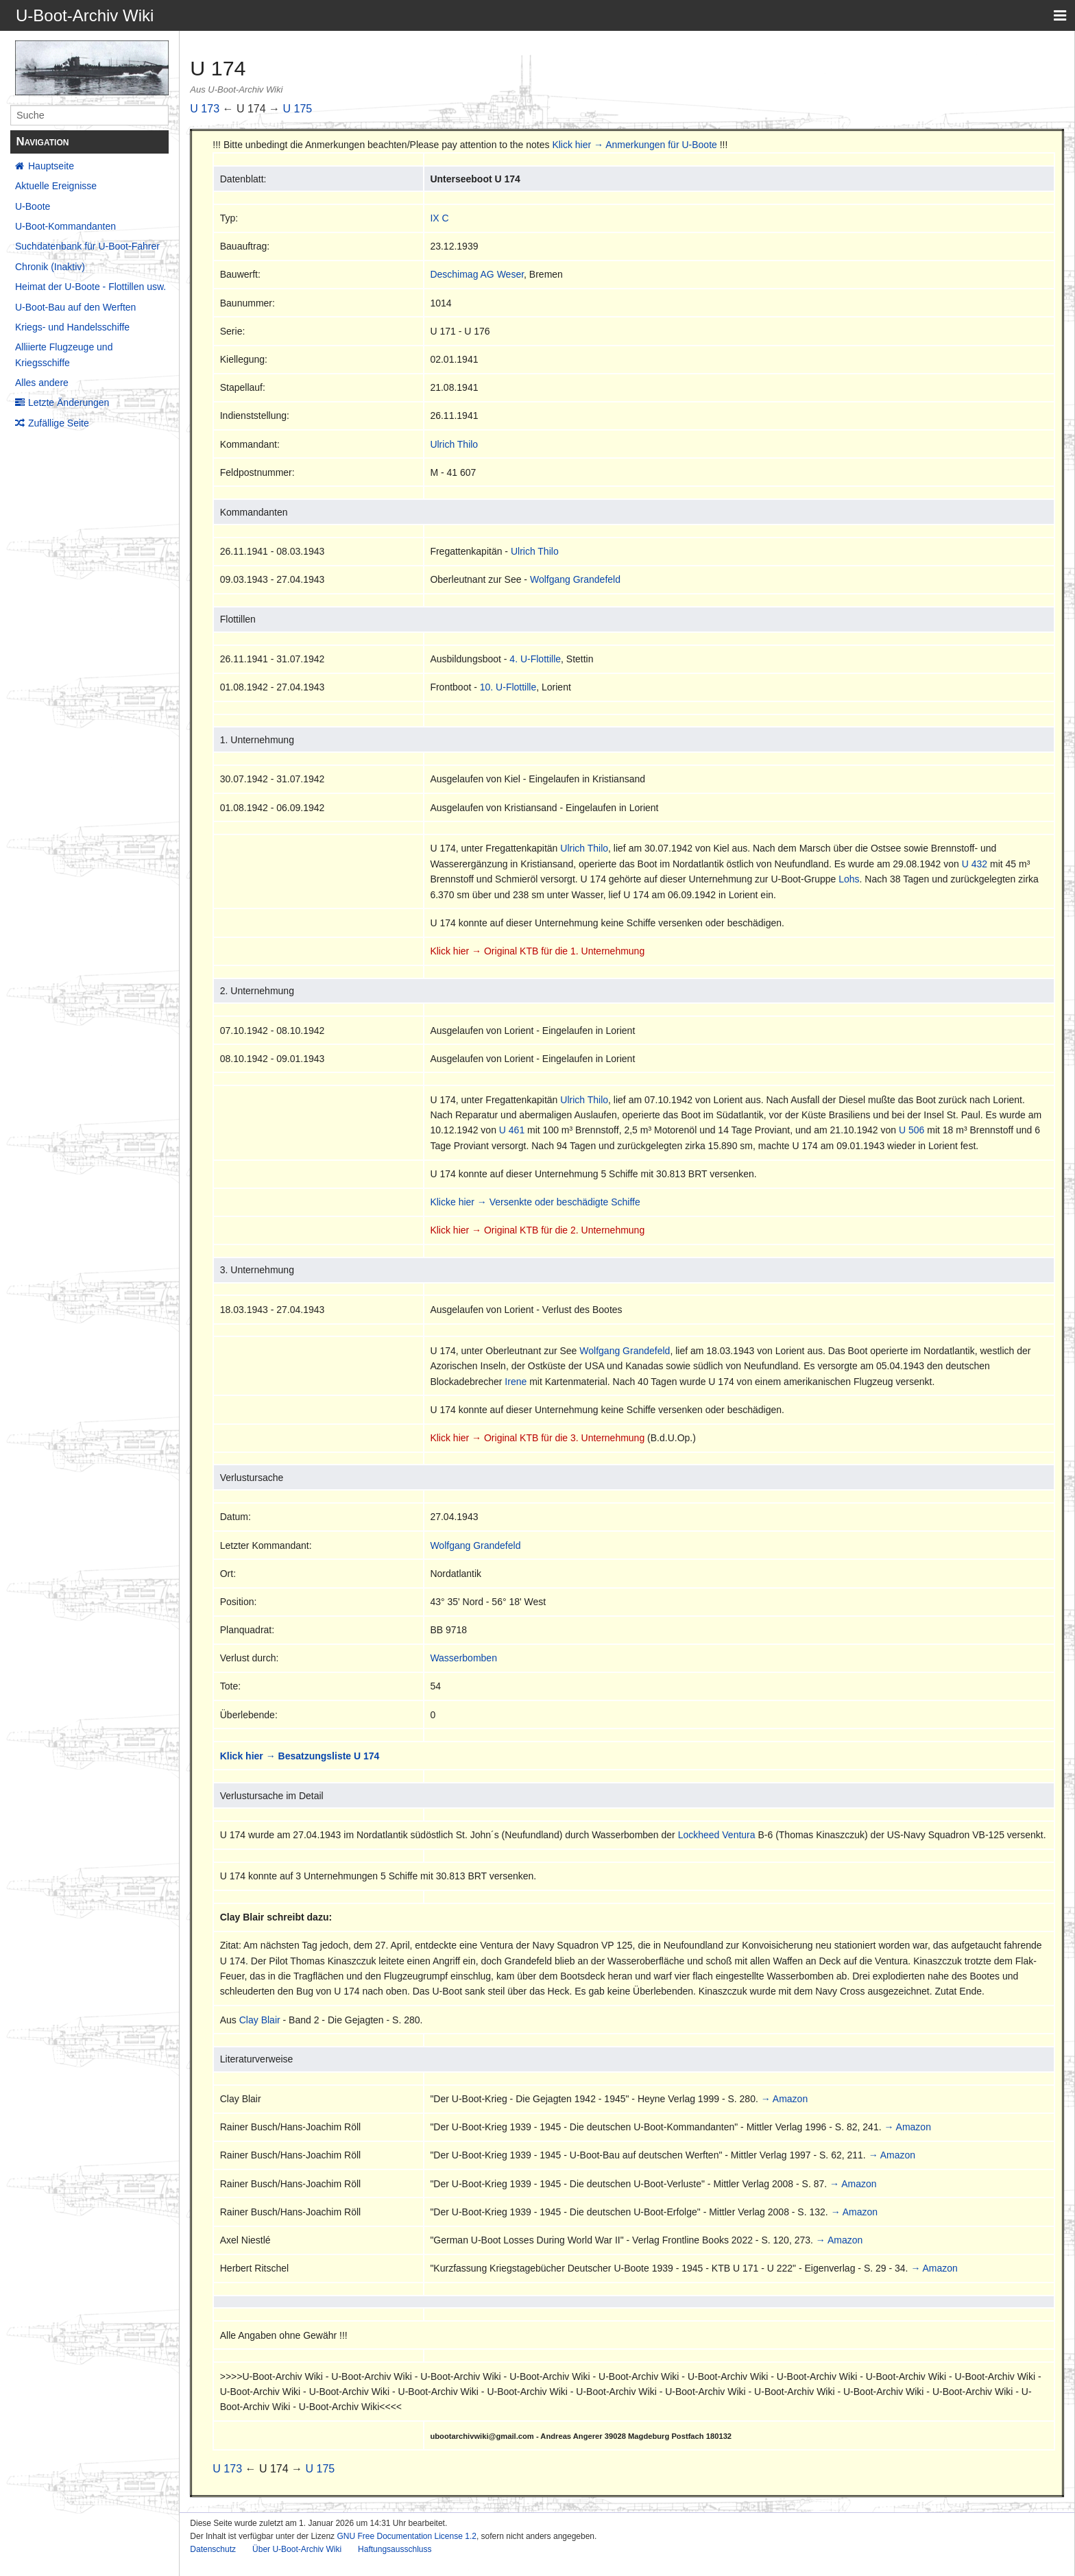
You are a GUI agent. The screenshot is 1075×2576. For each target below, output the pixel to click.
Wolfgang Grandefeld (575, 579)
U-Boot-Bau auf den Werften (75, 307)
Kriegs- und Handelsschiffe (72, 327)
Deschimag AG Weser (477, 274)
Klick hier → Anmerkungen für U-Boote (634, 144)
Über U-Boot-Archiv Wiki (296, 2549)
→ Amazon (784, 2098)
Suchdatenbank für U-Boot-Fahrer (87, 246)
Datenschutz (213, 2549)
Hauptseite (51, 165)
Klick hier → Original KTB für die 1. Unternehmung (537, 951)
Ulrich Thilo (454, 444)
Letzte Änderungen (68, 402)
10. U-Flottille (508, 687)
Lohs (848, 879)
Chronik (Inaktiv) (50, 266)
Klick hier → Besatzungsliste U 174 (300, 1755)
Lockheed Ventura (717, 1834)
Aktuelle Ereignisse (56, 185)
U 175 (298, 109)
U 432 (974, 863)
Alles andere (42, 382)
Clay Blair (259, 2019)
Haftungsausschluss (394, 2549)
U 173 (204, 109)
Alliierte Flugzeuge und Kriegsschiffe (63, 354)
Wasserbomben (463, 1657)
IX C (439, 218)
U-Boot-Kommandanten (65, 226)
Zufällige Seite (58, 423)
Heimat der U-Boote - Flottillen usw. (90, 286)
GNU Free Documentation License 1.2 (406, 2536)
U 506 (911, 1129)
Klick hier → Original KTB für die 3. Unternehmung (537, 1437)
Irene (516, 1381)
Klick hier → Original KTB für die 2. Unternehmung (537, 1230)
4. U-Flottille (535, 658)
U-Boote (32, 206)
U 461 (511, 1129)
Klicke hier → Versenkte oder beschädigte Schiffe (535, 1201)
